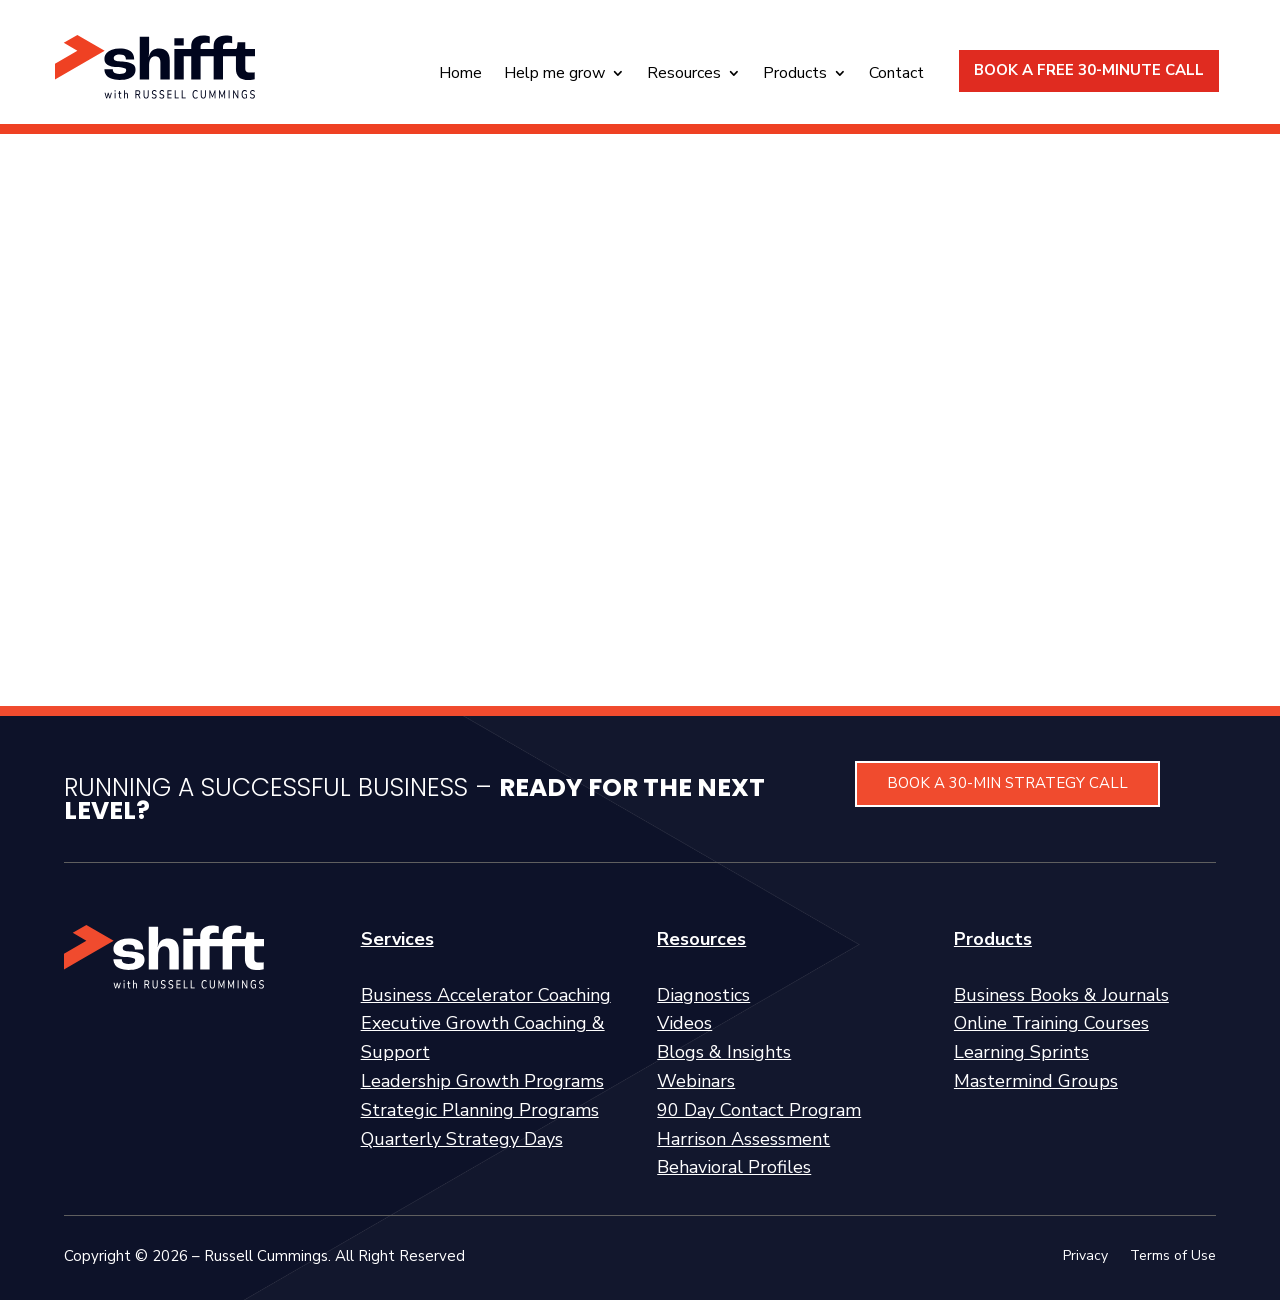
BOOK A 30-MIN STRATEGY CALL (1007, 783)
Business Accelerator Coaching (486, 995)
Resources (684, 75)
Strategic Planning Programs (480, 1110)
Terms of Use (1173, 1257)
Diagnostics (703, 995)
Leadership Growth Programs (482, 1081)
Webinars (696, 1081)
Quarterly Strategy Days (462, 1139)
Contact (896, 75)
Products (795, 75)
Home (460, 75)
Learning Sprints (1021, 1052)
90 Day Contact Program (759, 1110)
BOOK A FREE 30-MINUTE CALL (1089, 70)
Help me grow (554, 75)
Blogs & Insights (724, 1052)
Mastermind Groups (1036, 1081)
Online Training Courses (1051, 1023)
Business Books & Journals (1061, 995)
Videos (684, 1023)
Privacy (1085, 1257)
